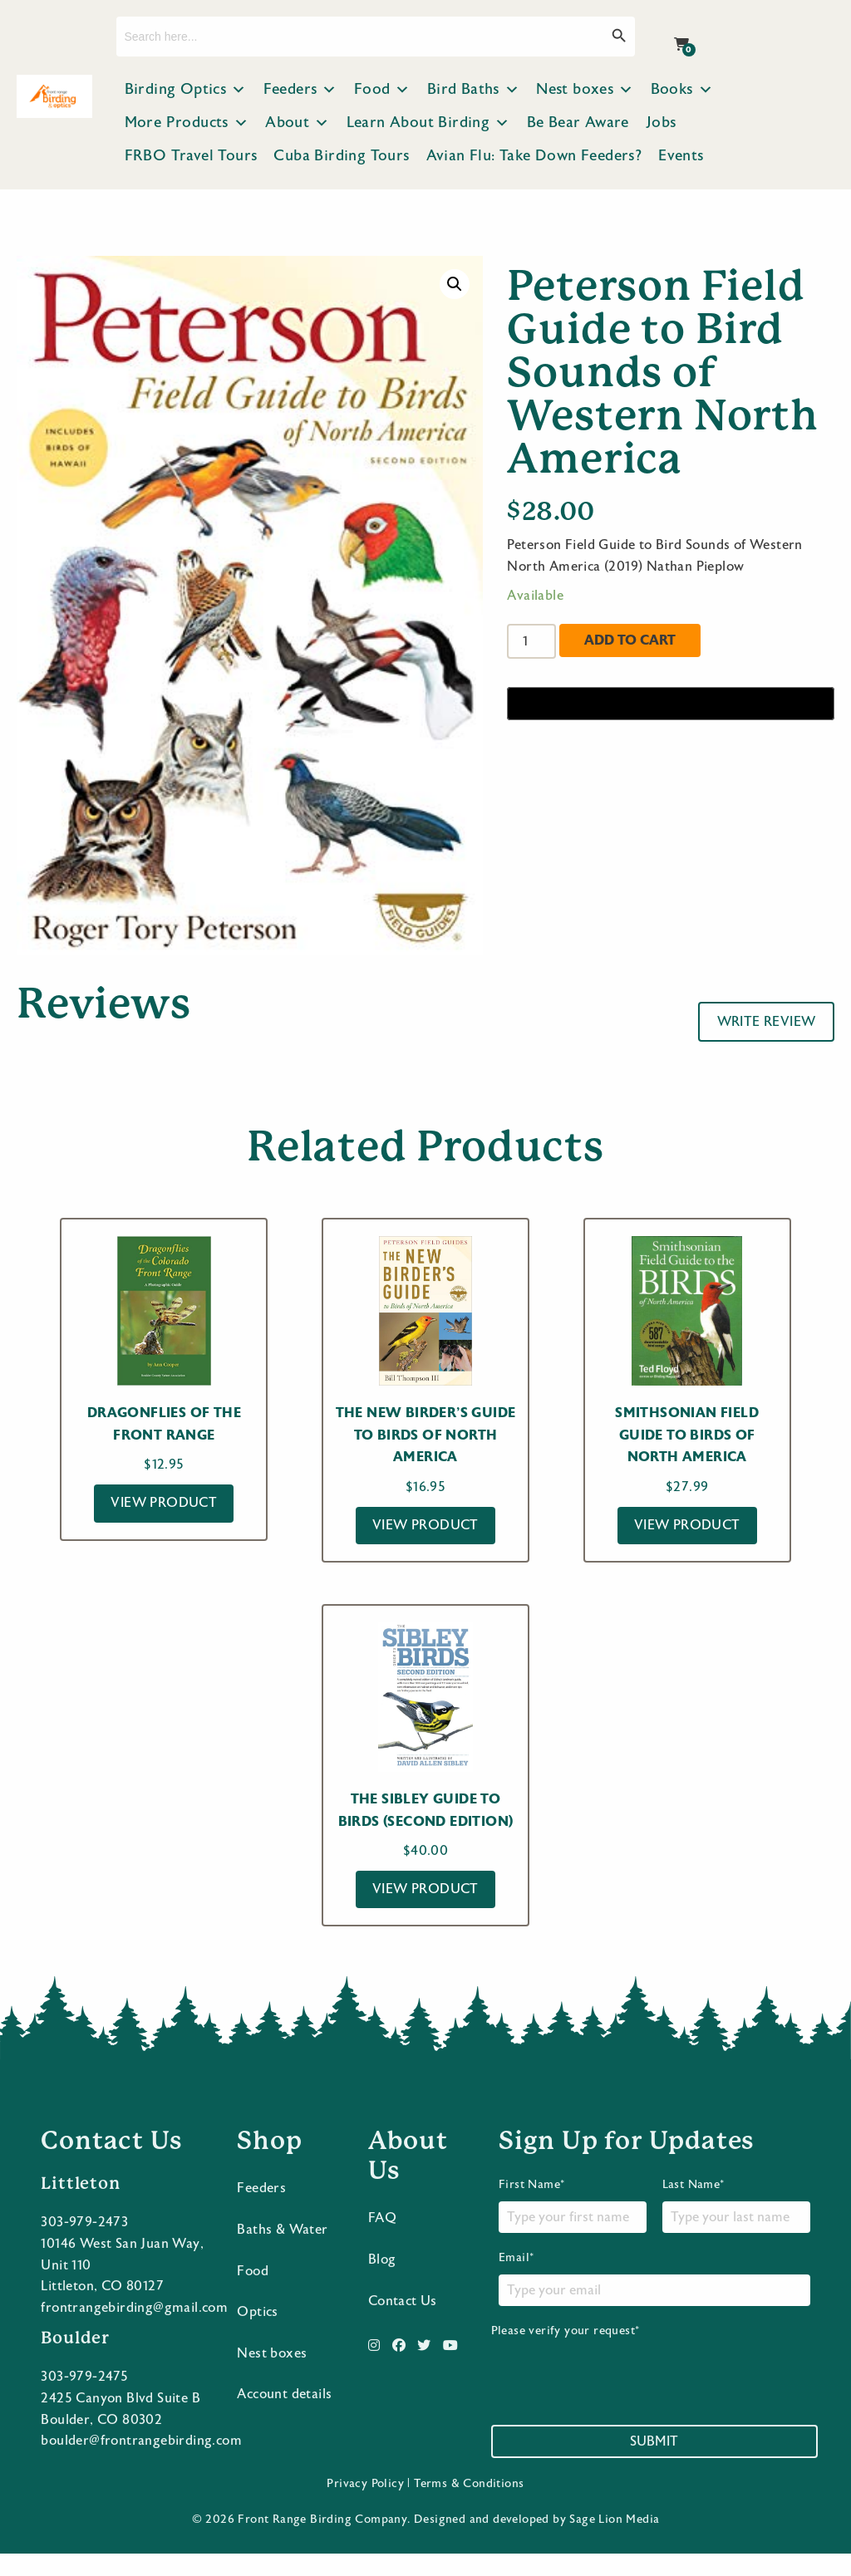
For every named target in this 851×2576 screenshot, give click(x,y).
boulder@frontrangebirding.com (141, 2463)
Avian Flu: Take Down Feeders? (534, 155)
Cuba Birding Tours (341, 155)
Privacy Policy (365, 2506)
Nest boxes (584, 89)
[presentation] (617, 2394)
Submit (654, 2463)
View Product (164, 1502)
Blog (382, 2281)
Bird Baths (473, 89)
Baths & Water (282, 2252)
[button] (455, 284)
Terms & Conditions (469, 2506)
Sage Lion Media (614, 2542)
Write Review (766, 1021)
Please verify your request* (617, 2386)
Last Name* (736, 2228)
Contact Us (402, 2322)
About (297, 123)
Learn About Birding (428, 123)
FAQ (382, 2240)
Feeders (300, 89)
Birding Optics (186, 89)
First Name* (573, 2228)
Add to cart (630, 640)
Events (680, 155)
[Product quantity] (531, 641)
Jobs (661, 122)
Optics (257, 2334)
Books (682, 89)
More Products (187, 123)
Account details (284, 2416)
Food (382, 89)
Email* (654, 2301)
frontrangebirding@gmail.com (134, 2330)
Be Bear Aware (578, 122)
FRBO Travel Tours (191, 155)
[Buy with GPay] (670, 703)
